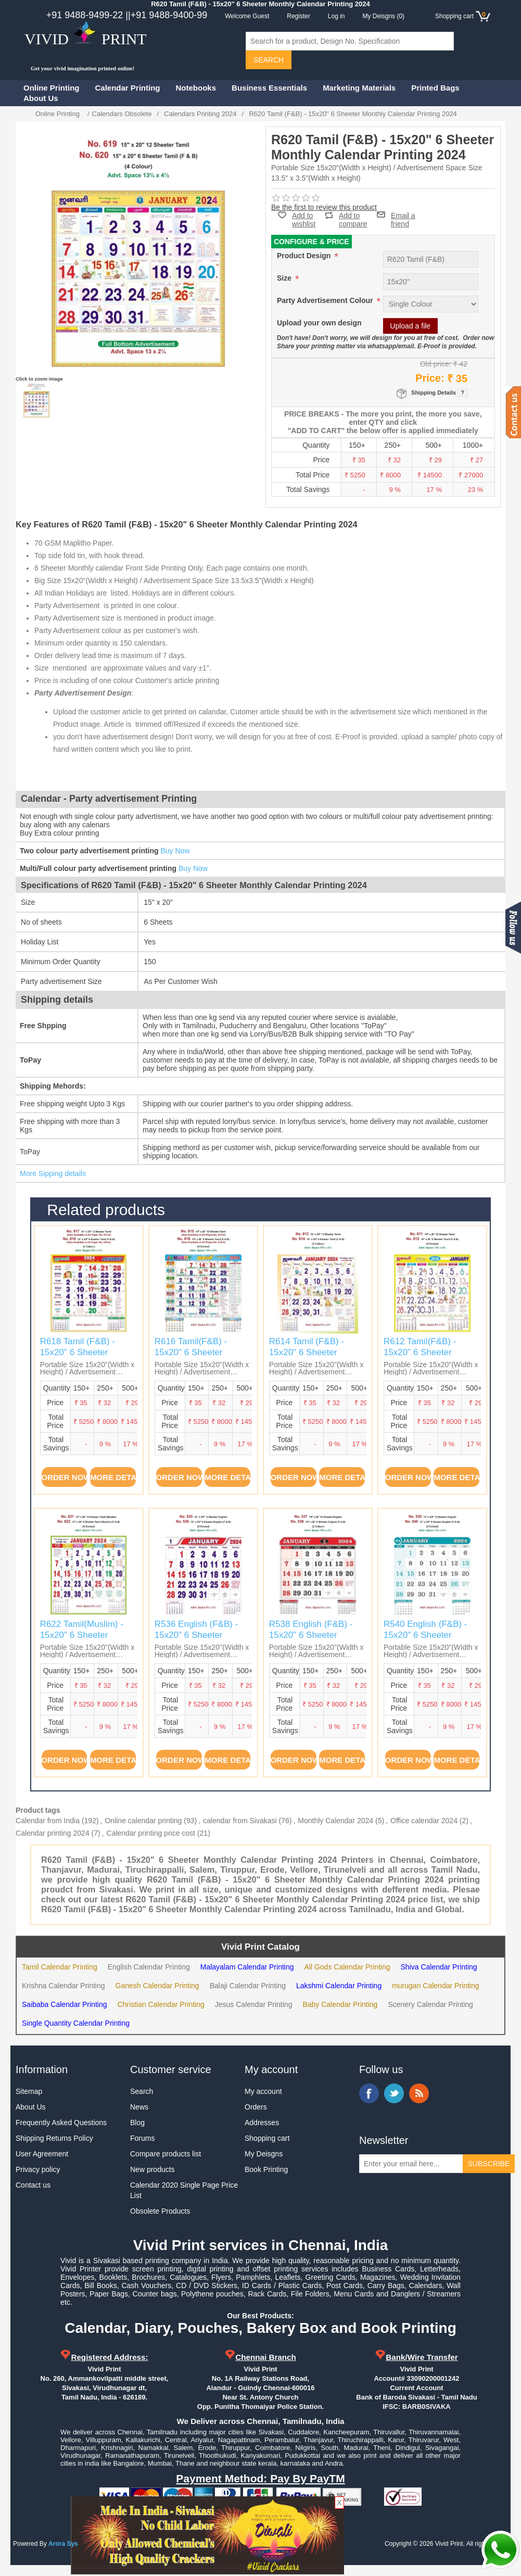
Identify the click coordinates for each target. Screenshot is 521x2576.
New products (152, 2169)
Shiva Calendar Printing (438, 1967)
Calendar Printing (127, 87)
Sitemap (29, 2091)
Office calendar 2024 (424, 1820)
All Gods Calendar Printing (347, 1967)
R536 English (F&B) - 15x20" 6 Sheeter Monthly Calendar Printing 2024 (196, 1640)
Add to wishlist (303, 219)
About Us (40, 98)
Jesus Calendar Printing (254, 2004)
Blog (137, 2122)
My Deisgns (264, 2154)
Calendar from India (48, 1820)
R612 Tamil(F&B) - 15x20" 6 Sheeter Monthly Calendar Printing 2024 (420, 1357)
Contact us (33, 2185)
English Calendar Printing (149, 1967)
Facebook (369, 2093)
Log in (336, 16)
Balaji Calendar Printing (248, 1985)
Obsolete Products (160, 2211)
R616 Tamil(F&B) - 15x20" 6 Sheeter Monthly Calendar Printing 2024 (191, 1357)
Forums (142, 2138)
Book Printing (266, 2169)
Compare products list (165, 2154)
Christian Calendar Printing (160, 2004)
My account (263, 2091)
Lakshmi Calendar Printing (339, 1985)
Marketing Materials (359, 87)
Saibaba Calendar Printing (64, 2004)
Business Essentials (269, 87)
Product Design (305, 255)
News (139, 2107)
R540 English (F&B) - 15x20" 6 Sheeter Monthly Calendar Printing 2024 (425, 1640)
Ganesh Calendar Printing (157, 1985)
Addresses (262, 2122)
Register (298, 16)
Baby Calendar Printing (339, 2004)
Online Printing (51, 87)
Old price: (435, 364)
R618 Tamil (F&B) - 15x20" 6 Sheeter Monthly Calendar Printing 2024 (77, 1357)
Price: (429, 378)
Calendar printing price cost (151, 1833)
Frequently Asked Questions (61, 2122)
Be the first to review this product (324, 207)
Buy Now (174, 851)
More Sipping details (53, 1173)
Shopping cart (267, 2138)
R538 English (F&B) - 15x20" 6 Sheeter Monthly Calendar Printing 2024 (311, 1640)
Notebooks (196, 87)
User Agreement (42, 2154)
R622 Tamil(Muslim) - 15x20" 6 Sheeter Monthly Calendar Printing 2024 (81, 1640)
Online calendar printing (143, 1820)
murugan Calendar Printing (435, 1985)
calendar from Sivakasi (240, 1820)
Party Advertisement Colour (326, 300)
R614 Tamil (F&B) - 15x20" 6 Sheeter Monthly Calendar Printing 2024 (306, 1357)
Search (141, 2091)
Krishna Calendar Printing (63, 1985)
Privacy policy (38, 2169)
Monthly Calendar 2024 (335, 1820)
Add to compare (353, 215)
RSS (419, 2093)
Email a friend (403, 214)
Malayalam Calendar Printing (247, 1967)
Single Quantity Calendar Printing (76, 2023)
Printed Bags (435, 87)
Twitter (394, 2093)
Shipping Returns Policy (54, 2138)
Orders (256, 2107)
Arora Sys (63, 2543)
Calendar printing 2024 (53, 1833)
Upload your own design (319, 323)
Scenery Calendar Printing (430, 2004)
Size (285, 278)
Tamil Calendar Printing (59, 1967)
